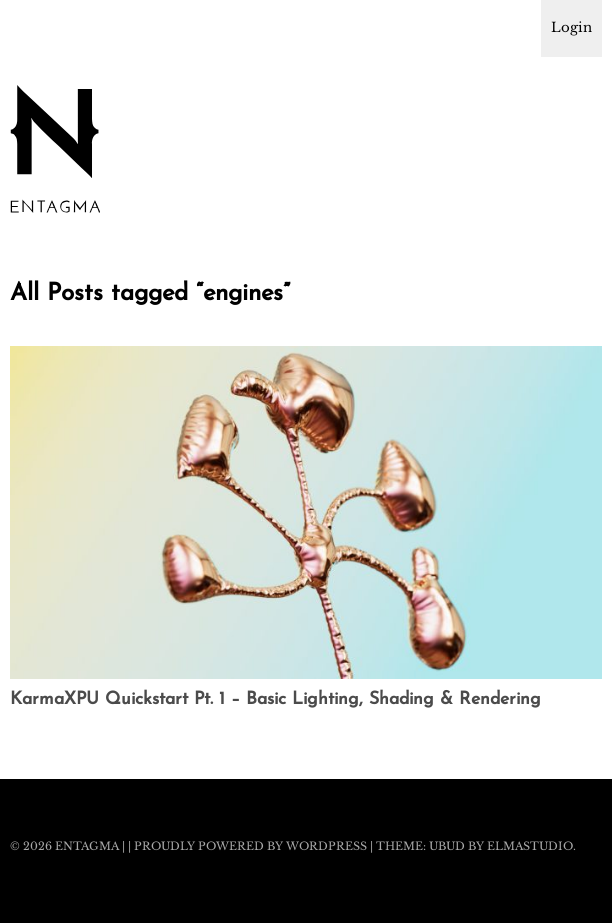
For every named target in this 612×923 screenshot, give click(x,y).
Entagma (87, 846)
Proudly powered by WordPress (250, 846)
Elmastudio (530, 846)
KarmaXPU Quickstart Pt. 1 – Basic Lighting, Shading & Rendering (275, 699)
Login (571, 27)
